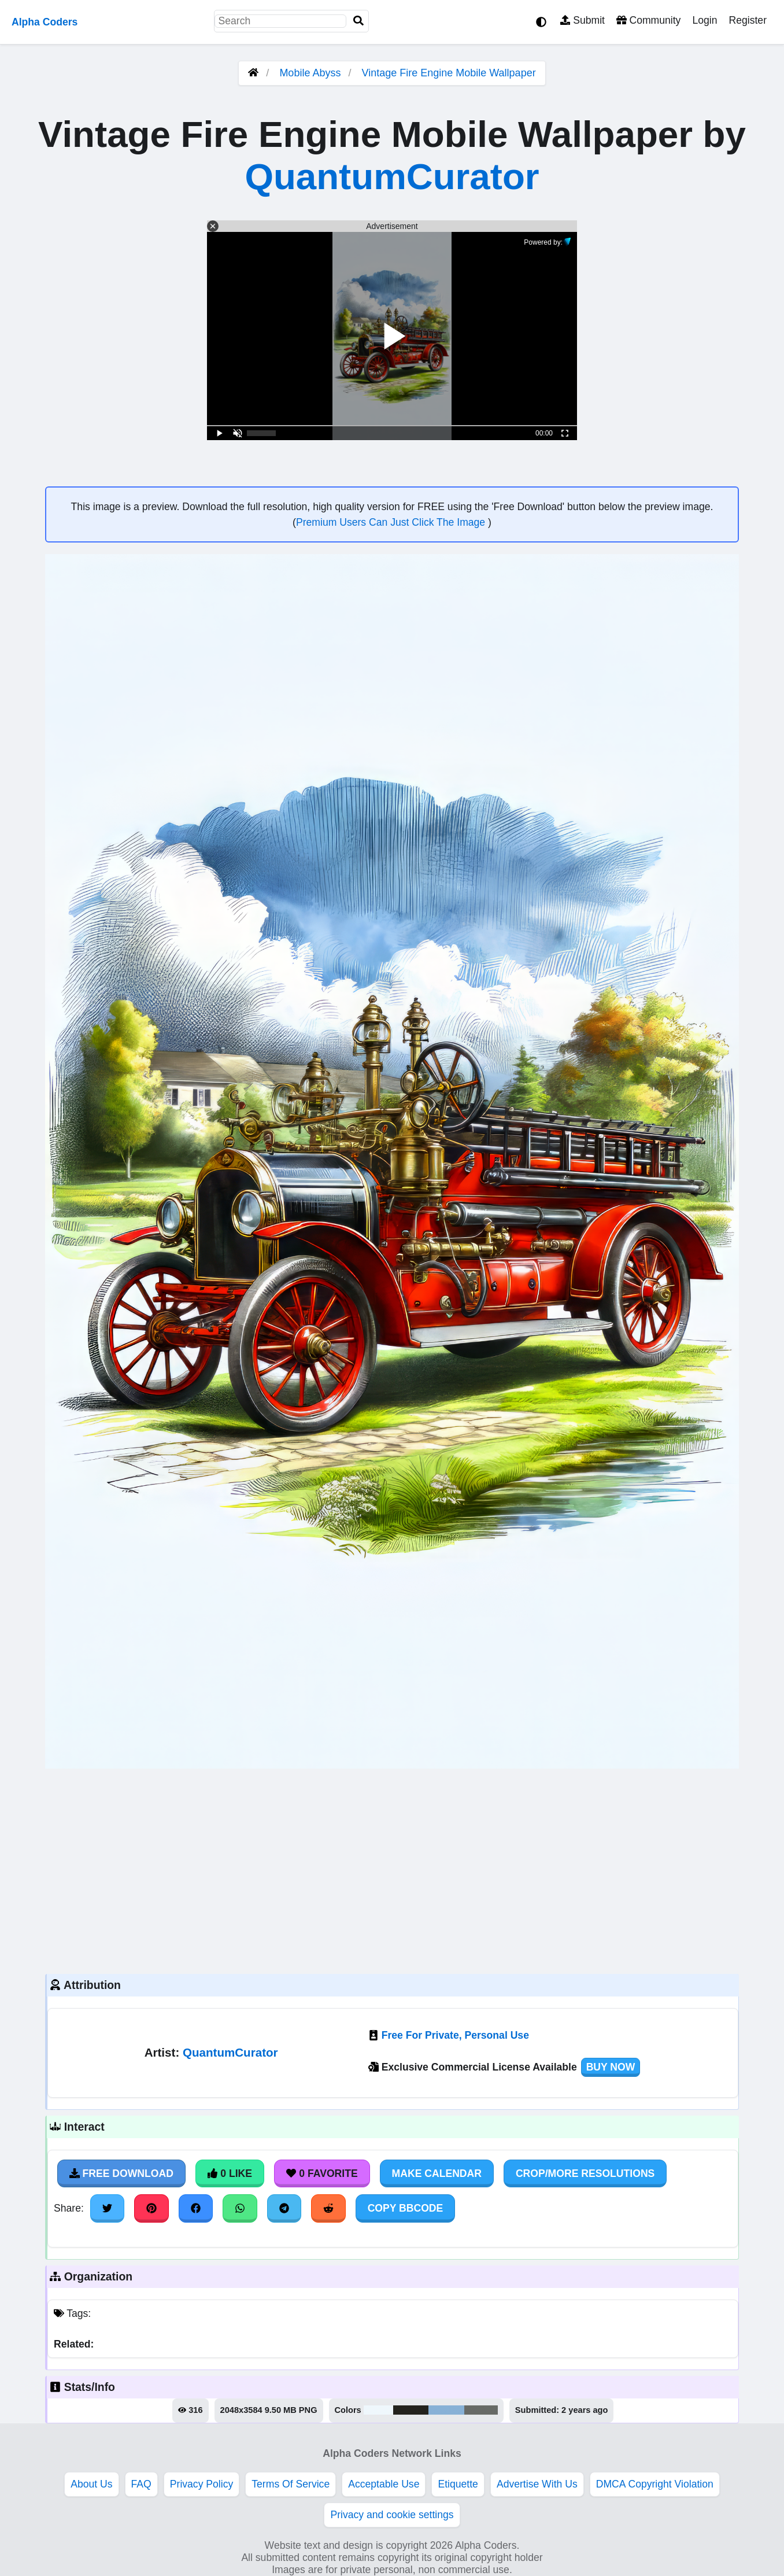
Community (648, 20)
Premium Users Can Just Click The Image (392, 522)
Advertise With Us (537, 2484)
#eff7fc (378, 2410)
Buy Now (610, 2067)
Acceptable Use (383, 2484)
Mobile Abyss (310, 73)
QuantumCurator (392, 176)
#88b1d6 (446, 2410)
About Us (91, 2484)
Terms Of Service (291, 2484)
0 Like (230, 2173)
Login (704, 20)
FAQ (141, 2484)
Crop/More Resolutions (585, 2173)
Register (747, 20)
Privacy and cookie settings (391, 2514)
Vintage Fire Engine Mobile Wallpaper (448, 73)
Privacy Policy (202, 2484)
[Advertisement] (392, 1870)
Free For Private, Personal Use (455, 2035)
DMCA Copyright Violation (654, 2484)
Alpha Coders (44, 22)
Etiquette (458, 2484)
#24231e (410, 2410)
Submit (582, 20)
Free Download (121, 2173)
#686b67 (481, 2410)
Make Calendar (437, 2173)
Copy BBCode (405, 2208)
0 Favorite (322, 2173)
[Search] (358, 21)
